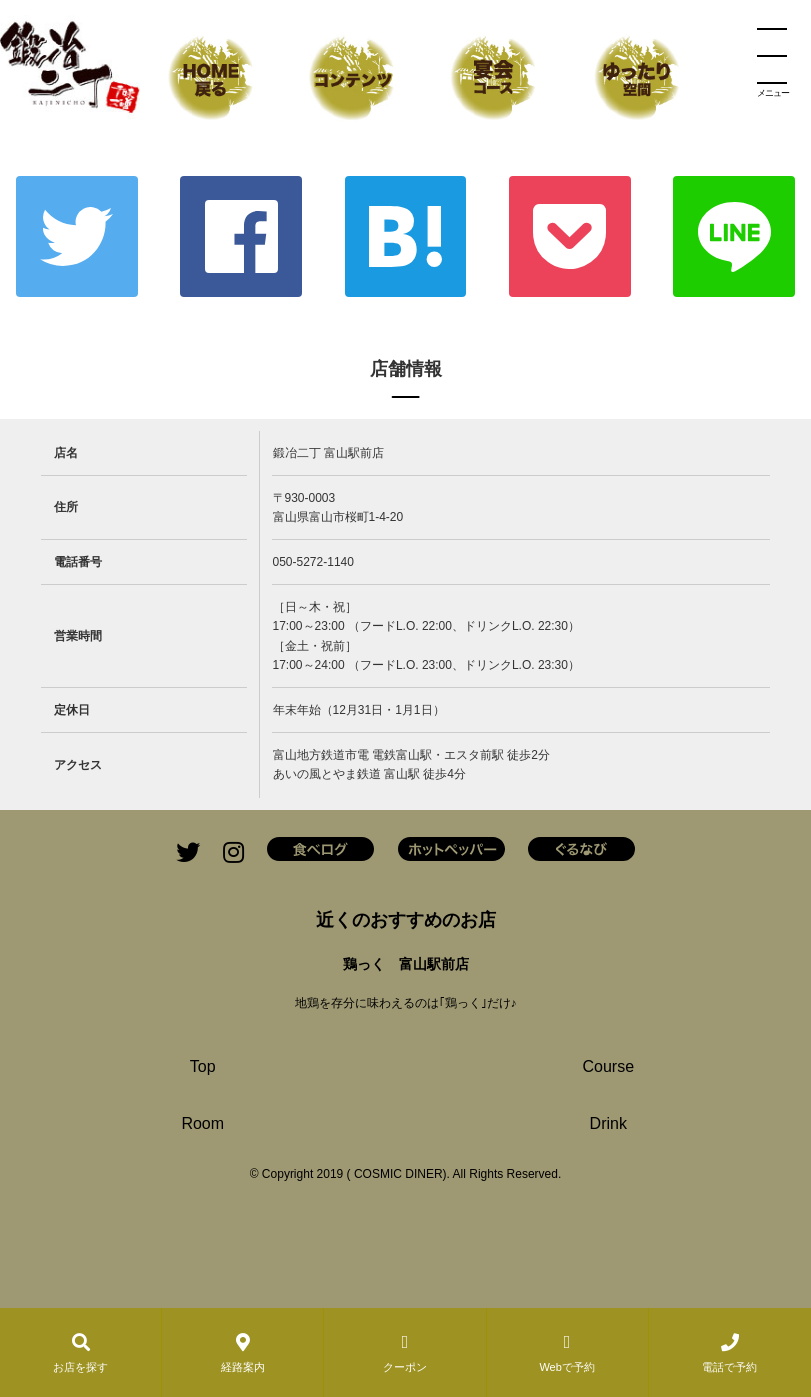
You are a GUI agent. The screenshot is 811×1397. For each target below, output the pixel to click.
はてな (406, 237)
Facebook (241, 237)
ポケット (570, 237)
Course (608, 1066)
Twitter (77, 237)
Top (203, 1066)
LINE (734, 237)
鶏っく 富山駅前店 (406, 964)
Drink (608, 1123)
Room (202, 1123)
